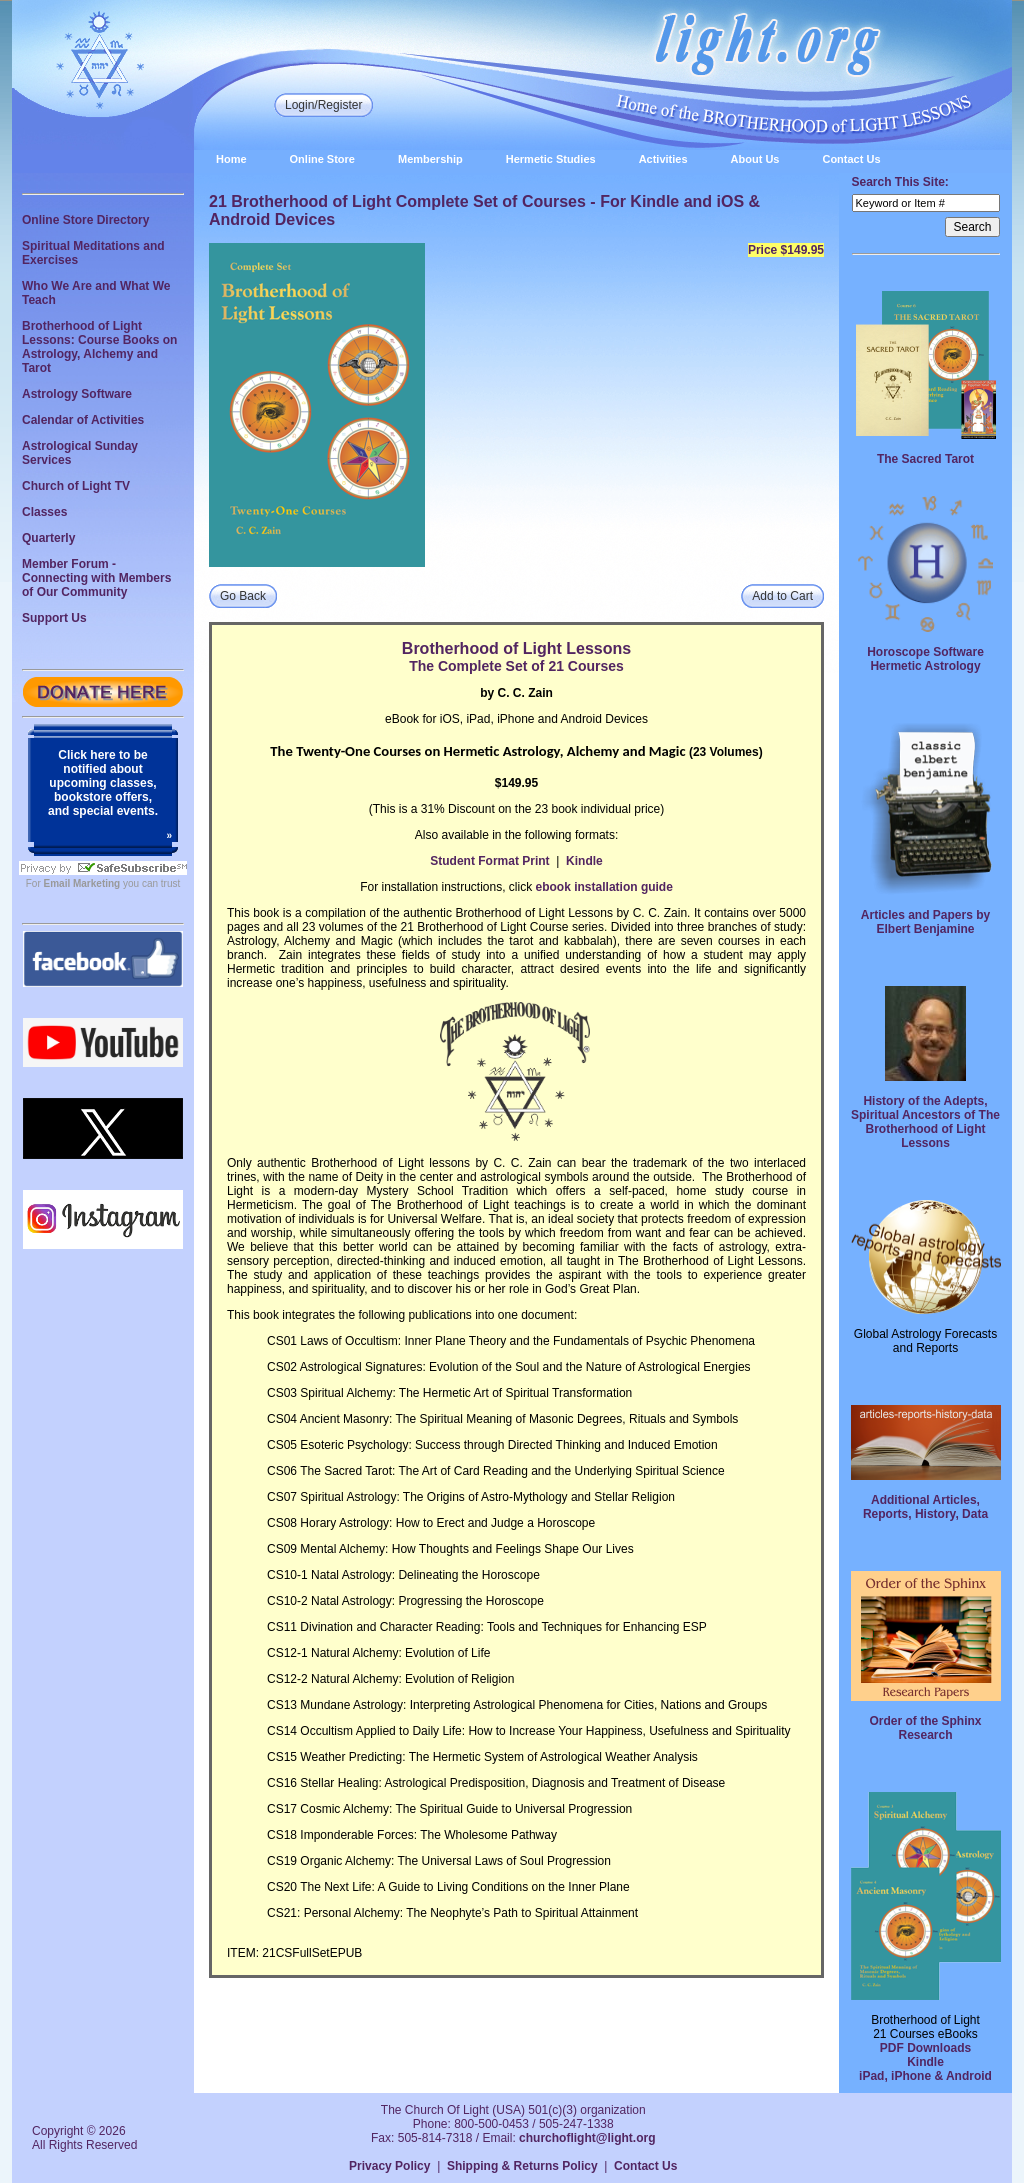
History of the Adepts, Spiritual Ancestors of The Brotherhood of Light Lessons (925, 1122)
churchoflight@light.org (587, 2138)
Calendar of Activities (83, 420)
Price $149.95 (786, 250)
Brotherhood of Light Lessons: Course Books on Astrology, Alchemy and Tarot (99, 347)
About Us (755, 159)
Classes (44, 512)
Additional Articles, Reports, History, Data (925, 1507)
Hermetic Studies (551, 159)
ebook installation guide (604, 887)
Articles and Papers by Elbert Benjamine (925, 922)
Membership (430, 159)
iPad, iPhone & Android (925, 2076)
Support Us (54, 618)
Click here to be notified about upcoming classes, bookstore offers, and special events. (103, 783)
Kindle (584, 861)
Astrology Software (77, 394)
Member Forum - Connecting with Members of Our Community (96, 578)
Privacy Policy (389, 2166)
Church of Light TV (76, 486)
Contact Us (851, 159)
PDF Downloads (925, 2048)
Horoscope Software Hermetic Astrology (925, 659)
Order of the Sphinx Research (925, 1728)
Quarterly (48, 538)
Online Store (322, 159)
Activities (663, 159)
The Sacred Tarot (925, 459)
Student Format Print (489, 861)
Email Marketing (82, 883)
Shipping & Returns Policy (522, 2166)
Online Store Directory (85, 220)
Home (231, 159)
